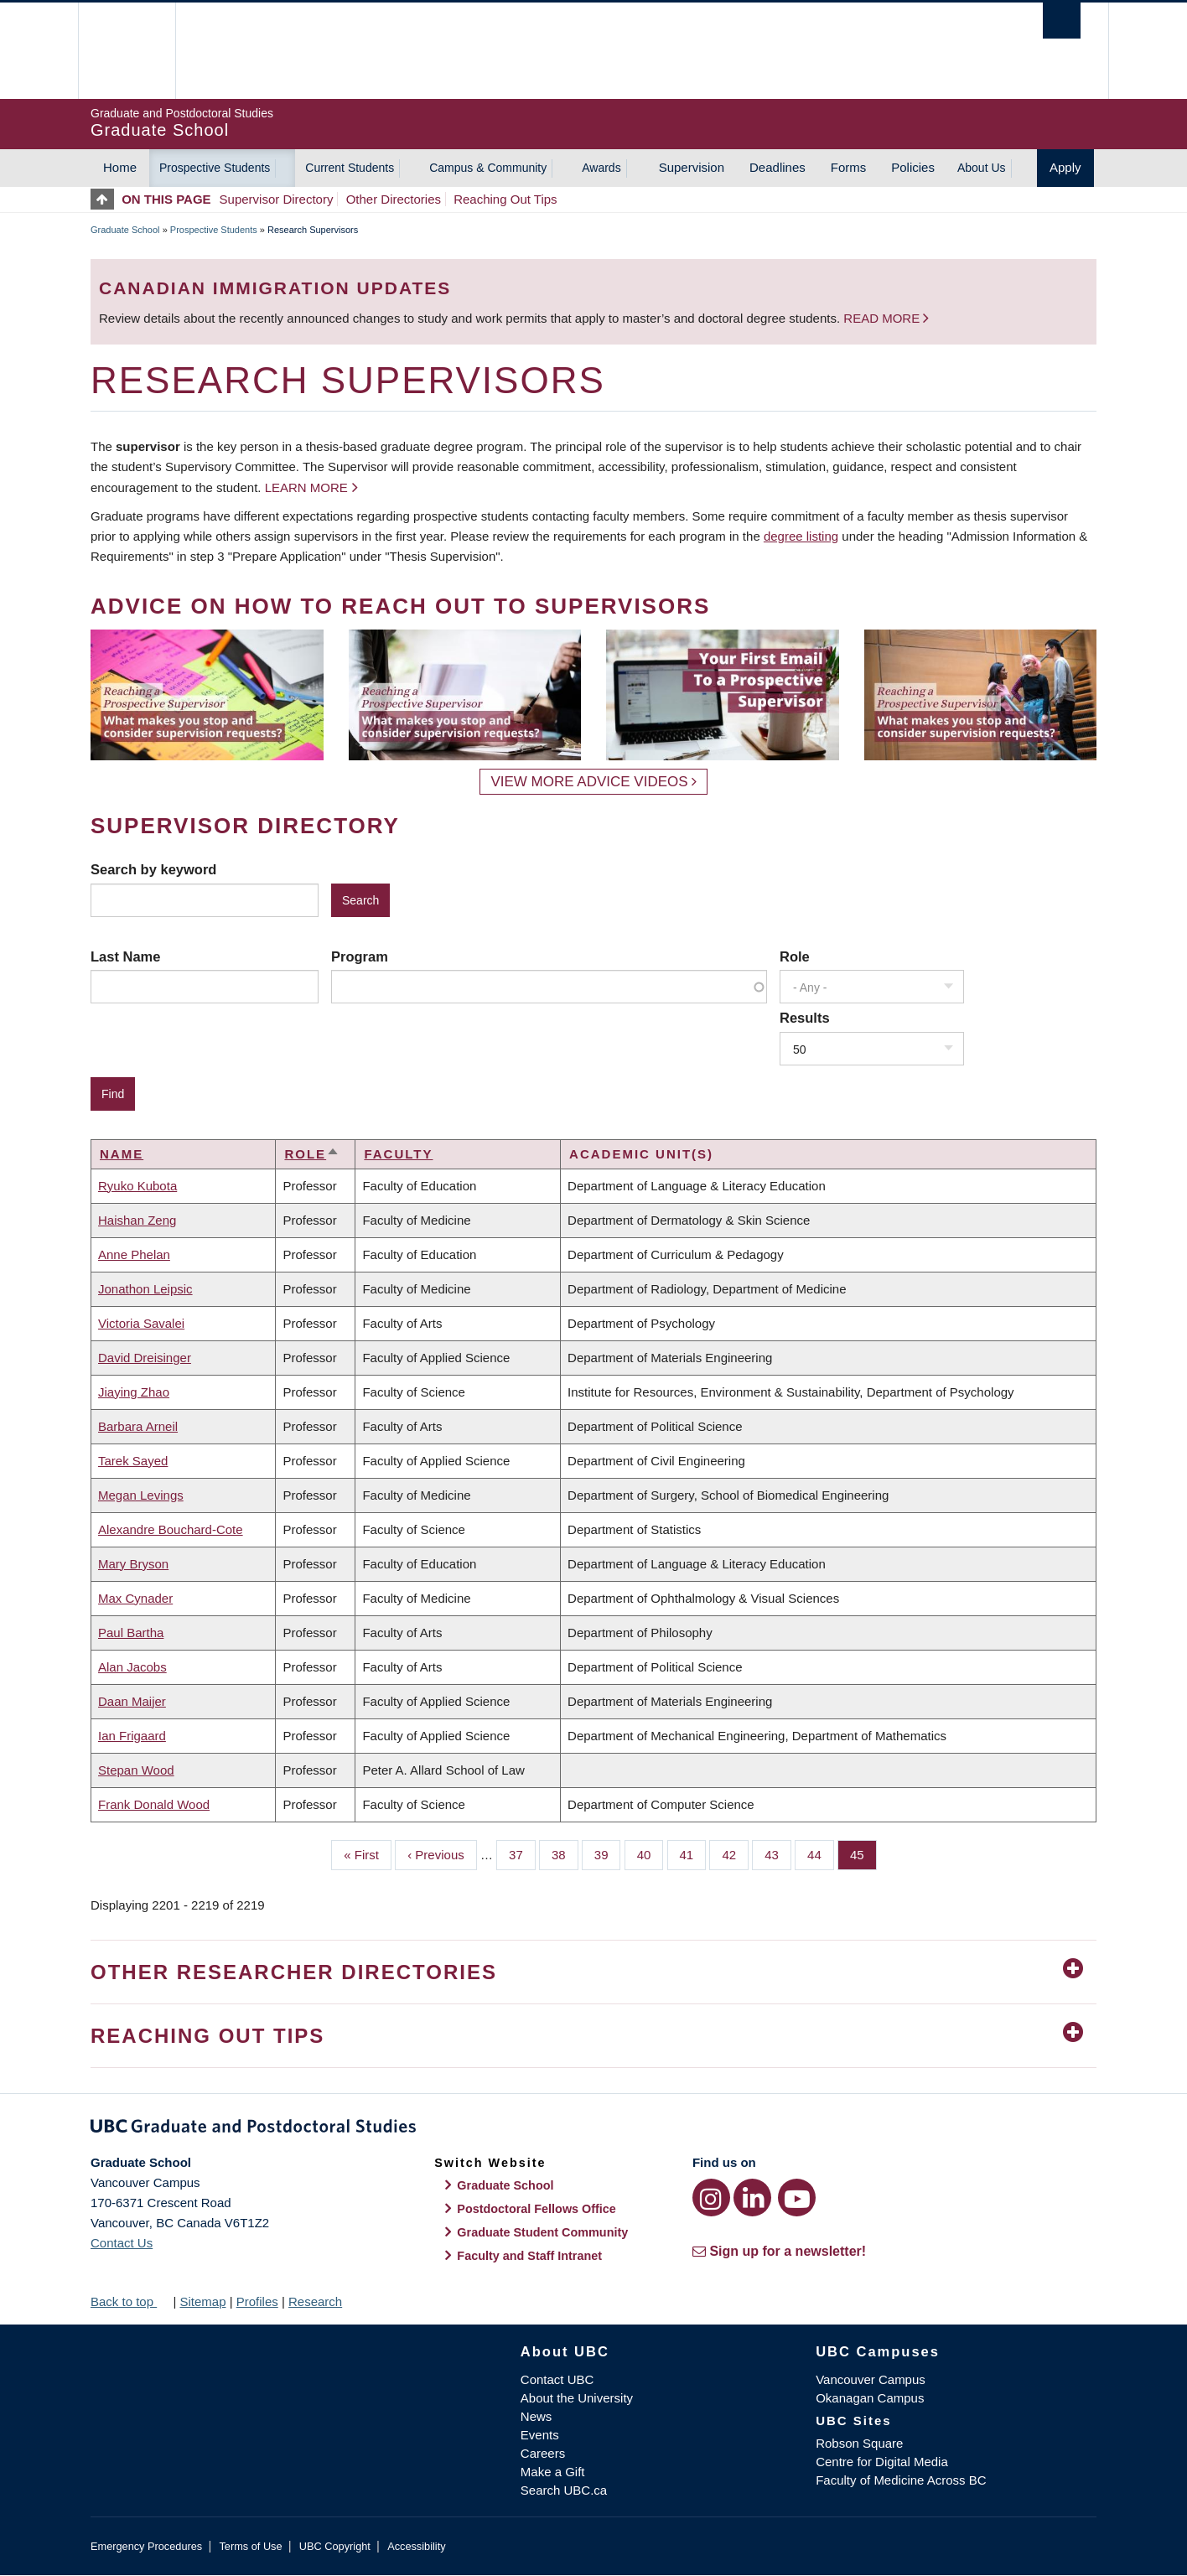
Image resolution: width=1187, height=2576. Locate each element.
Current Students (349, 167)
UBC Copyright (335, 2546)
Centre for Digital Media (882, 2461)
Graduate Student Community (542, 2232)
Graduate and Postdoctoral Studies (593, 2129)
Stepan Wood (136, 1770)
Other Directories (393, 199)
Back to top (130, 2301)
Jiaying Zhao (133, 1392)
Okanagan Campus (870, 2398)
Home (120, 167)
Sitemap (202, 2301)
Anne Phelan (134, 1254)
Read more (883, 318)
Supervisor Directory (277, 199)
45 (863, 1853)
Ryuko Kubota (137, 1186)
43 (778, 1853)
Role (795, 956)
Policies (913, 167)
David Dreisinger (144, 1357)
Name (121, 1154)
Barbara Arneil (138, 1426)
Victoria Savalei (141, 1323)
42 (735, 1853)
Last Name (125, 956)
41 (693, 1853)
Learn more (306, 487)
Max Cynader (135, 1598)
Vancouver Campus (870, 2379)
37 (522, 1853)
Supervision (691, 167)
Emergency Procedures (146, 2546)
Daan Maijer (132, 1701)
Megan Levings (141, 1495)
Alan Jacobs (132, 1667)
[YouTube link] (797, 2197)
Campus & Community (488, 167)
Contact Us (122, 2243)
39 (607, 1853)
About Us (981, 167)
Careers (543, 2453)
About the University (577, 2398)
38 (565, 1853)
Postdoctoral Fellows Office (536, 2209)
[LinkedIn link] (752, 2197)
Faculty (398, 1154)
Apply (1065, 167)
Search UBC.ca (564, 2490)
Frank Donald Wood (154, 1804)
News (536, 2416)
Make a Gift (553, 2472)
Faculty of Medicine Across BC (901, 2480)
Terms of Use (250, 2546)
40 (650, 1853)
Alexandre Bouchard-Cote (170, 1529)
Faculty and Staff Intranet (529, 2255)
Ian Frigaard (132, 1736)
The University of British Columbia (126, 51)
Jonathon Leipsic (145, 1289)
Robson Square (859, 2443)
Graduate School (125, 230)
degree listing (801, 536)
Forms (849, 167)
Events (540, 2435)
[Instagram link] (711, 2197)
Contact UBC (557, 2379)
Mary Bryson (133, 1564)
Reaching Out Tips (505, 199)
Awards (601, 167)
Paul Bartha (130, 1632)
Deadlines (777, 167)
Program (359, 956)
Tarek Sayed (133, 1461)
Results (805, 1017)
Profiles (257, 2301)
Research (315, 2301)
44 (820, 1853)
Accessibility (416, 2546)
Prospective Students (214, 167)
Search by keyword (153, 869)
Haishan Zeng (137, 1220)
